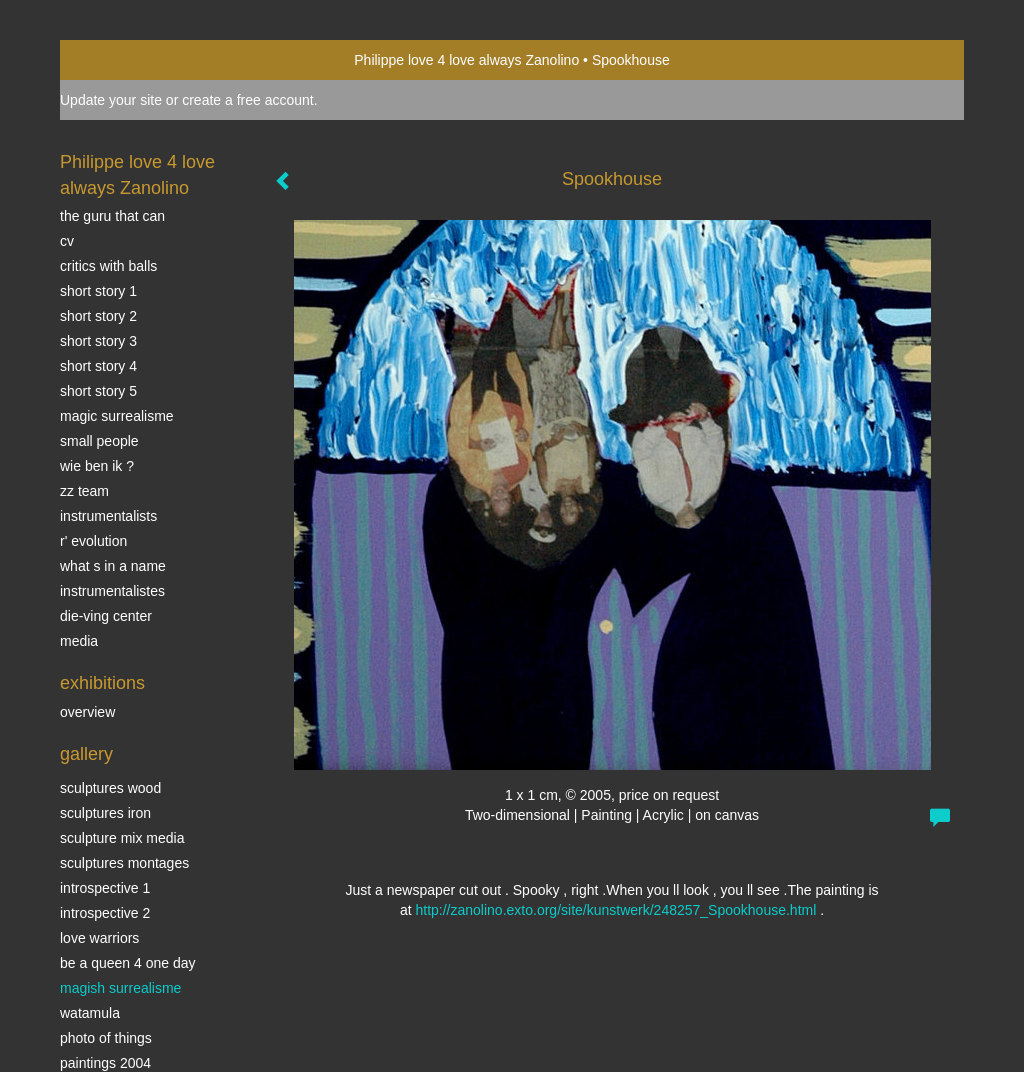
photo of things (106, 1038)
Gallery (86, 754)
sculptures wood (110, 788)
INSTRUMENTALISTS (108, 516)
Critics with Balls (108, 266)
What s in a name (113, 566)
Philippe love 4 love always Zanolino (466, 60)
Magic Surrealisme (117, 416)
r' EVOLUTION (93, 541)
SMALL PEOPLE (99, 441)
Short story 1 (98, 291)
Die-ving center (106, 616)
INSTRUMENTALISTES (112, 591)
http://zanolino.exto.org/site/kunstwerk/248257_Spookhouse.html (615, 910)
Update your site (111, 100)
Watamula (90, 1013)
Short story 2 (98, 316)
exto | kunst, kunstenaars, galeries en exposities (116, 60)
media (79, 641)
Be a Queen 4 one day (127, 963)
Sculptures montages (124, 863)
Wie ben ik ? (97, 466)
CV (67, 241)
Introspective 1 (105, 888)
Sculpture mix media (122, 838)
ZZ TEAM (84, 491)
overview (87, 712)
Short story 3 (98, 341)
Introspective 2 (105, 913)
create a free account (248, 100)
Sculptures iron (105, 813)
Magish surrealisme (120, 988)
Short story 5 (98, 391)
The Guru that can (112, 216)
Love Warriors (99, 938)
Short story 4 (98, 366)
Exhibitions (102, 683)
